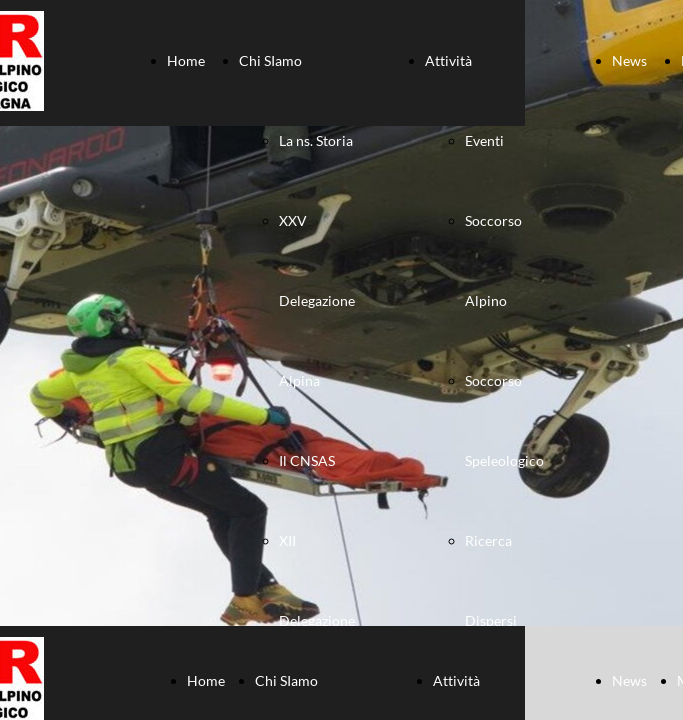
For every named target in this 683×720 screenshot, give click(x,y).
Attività (448, 60)
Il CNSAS (307, 460)
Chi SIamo (270, 60)
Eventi (484, 140)
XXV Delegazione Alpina (317, 300)
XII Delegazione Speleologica (318, 620)
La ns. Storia (316, 140)
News (629, 60)
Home (186, 60)
